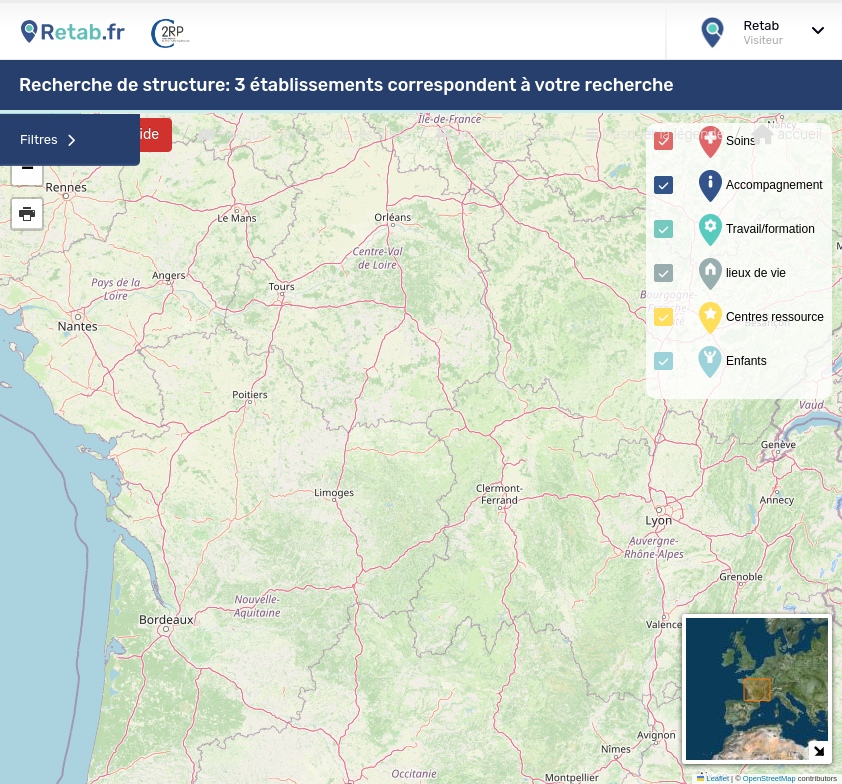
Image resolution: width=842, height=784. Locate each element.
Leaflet (713, 778)
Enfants (730, 362)
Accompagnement (758, 186)
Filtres (48, 139)
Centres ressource (759, 318)
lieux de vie (740, 274)
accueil (786, 135)
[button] (27, 170)
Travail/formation (754, 230)
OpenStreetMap (769, 778)
